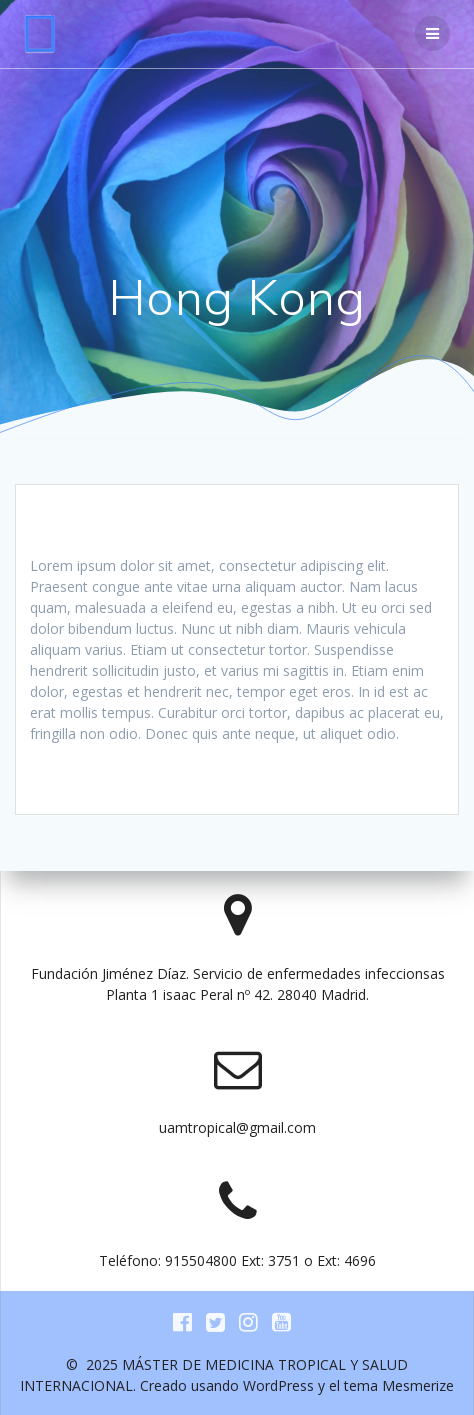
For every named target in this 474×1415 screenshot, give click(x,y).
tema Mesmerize (399, 1385)
